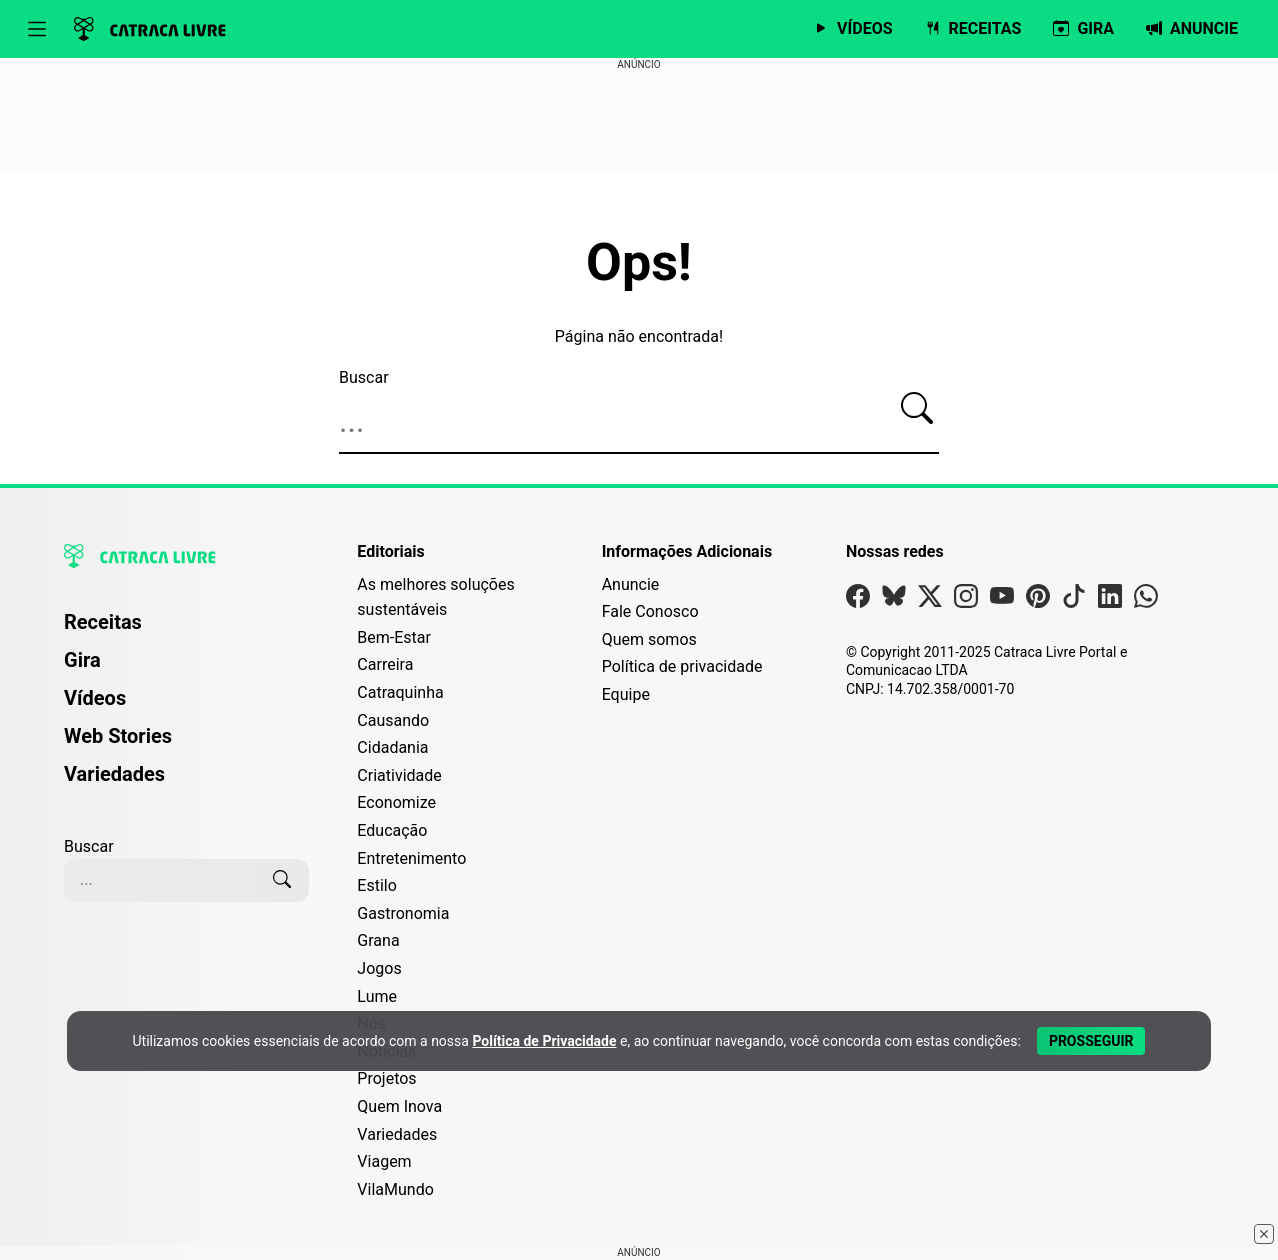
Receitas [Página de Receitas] (103, 622)
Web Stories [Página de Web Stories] (118, 736)
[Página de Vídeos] (852, 29)
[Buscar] (917, 409)
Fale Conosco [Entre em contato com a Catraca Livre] (650, 611)
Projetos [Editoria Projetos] (386, 1078)
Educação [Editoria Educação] (392, 830)
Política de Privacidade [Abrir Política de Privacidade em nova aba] (544, 1041)
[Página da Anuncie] (1192, 29)
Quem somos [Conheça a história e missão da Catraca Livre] (649, 639)
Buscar (364, 377)
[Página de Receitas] (973, 29)
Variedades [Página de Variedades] (114, 774)
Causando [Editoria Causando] (393, 720)
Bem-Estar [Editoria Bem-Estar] (394, 637)
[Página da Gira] (1083, 29)
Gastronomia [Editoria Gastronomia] (403, 913)
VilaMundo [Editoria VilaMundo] (395, 1189)
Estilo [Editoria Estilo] (377, 885)
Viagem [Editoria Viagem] (384, 1161)
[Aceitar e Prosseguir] (1091, 1041)
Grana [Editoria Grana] (378, 940)
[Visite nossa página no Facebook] (858, 600)
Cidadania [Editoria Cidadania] (392, 747)
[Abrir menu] (37, 29)
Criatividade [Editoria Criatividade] (399, 775)
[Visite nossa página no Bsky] (894, 600)
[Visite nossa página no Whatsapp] (1146, 600)
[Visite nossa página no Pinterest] (1038, 600)
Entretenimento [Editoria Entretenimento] (411, 858)
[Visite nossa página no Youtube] (1002, 600)
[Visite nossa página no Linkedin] (1110, 600)
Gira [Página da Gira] (82, 660)
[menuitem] (186, 631)
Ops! (639, 263)
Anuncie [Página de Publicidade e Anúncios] (631, 584)
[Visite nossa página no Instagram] (966, 600)
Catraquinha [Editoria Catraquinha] (400, 692)
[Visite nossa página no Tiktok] (1074, 600)
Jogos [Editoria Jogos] (379, 968)
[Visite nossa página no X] (930, 600)
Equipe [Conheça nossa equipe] (626, 694)
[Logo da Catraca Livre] (150, 29)
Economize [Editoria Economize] (396, 802)
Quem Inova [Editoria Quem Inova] (399, 1106)
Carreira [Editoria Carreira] (385, 664)
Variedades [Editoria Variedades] (397, 1134)
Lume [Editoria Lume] (377, 996)
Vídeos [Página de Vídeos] (95, 698)
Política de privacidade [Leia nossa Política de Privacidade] (682, 666)
